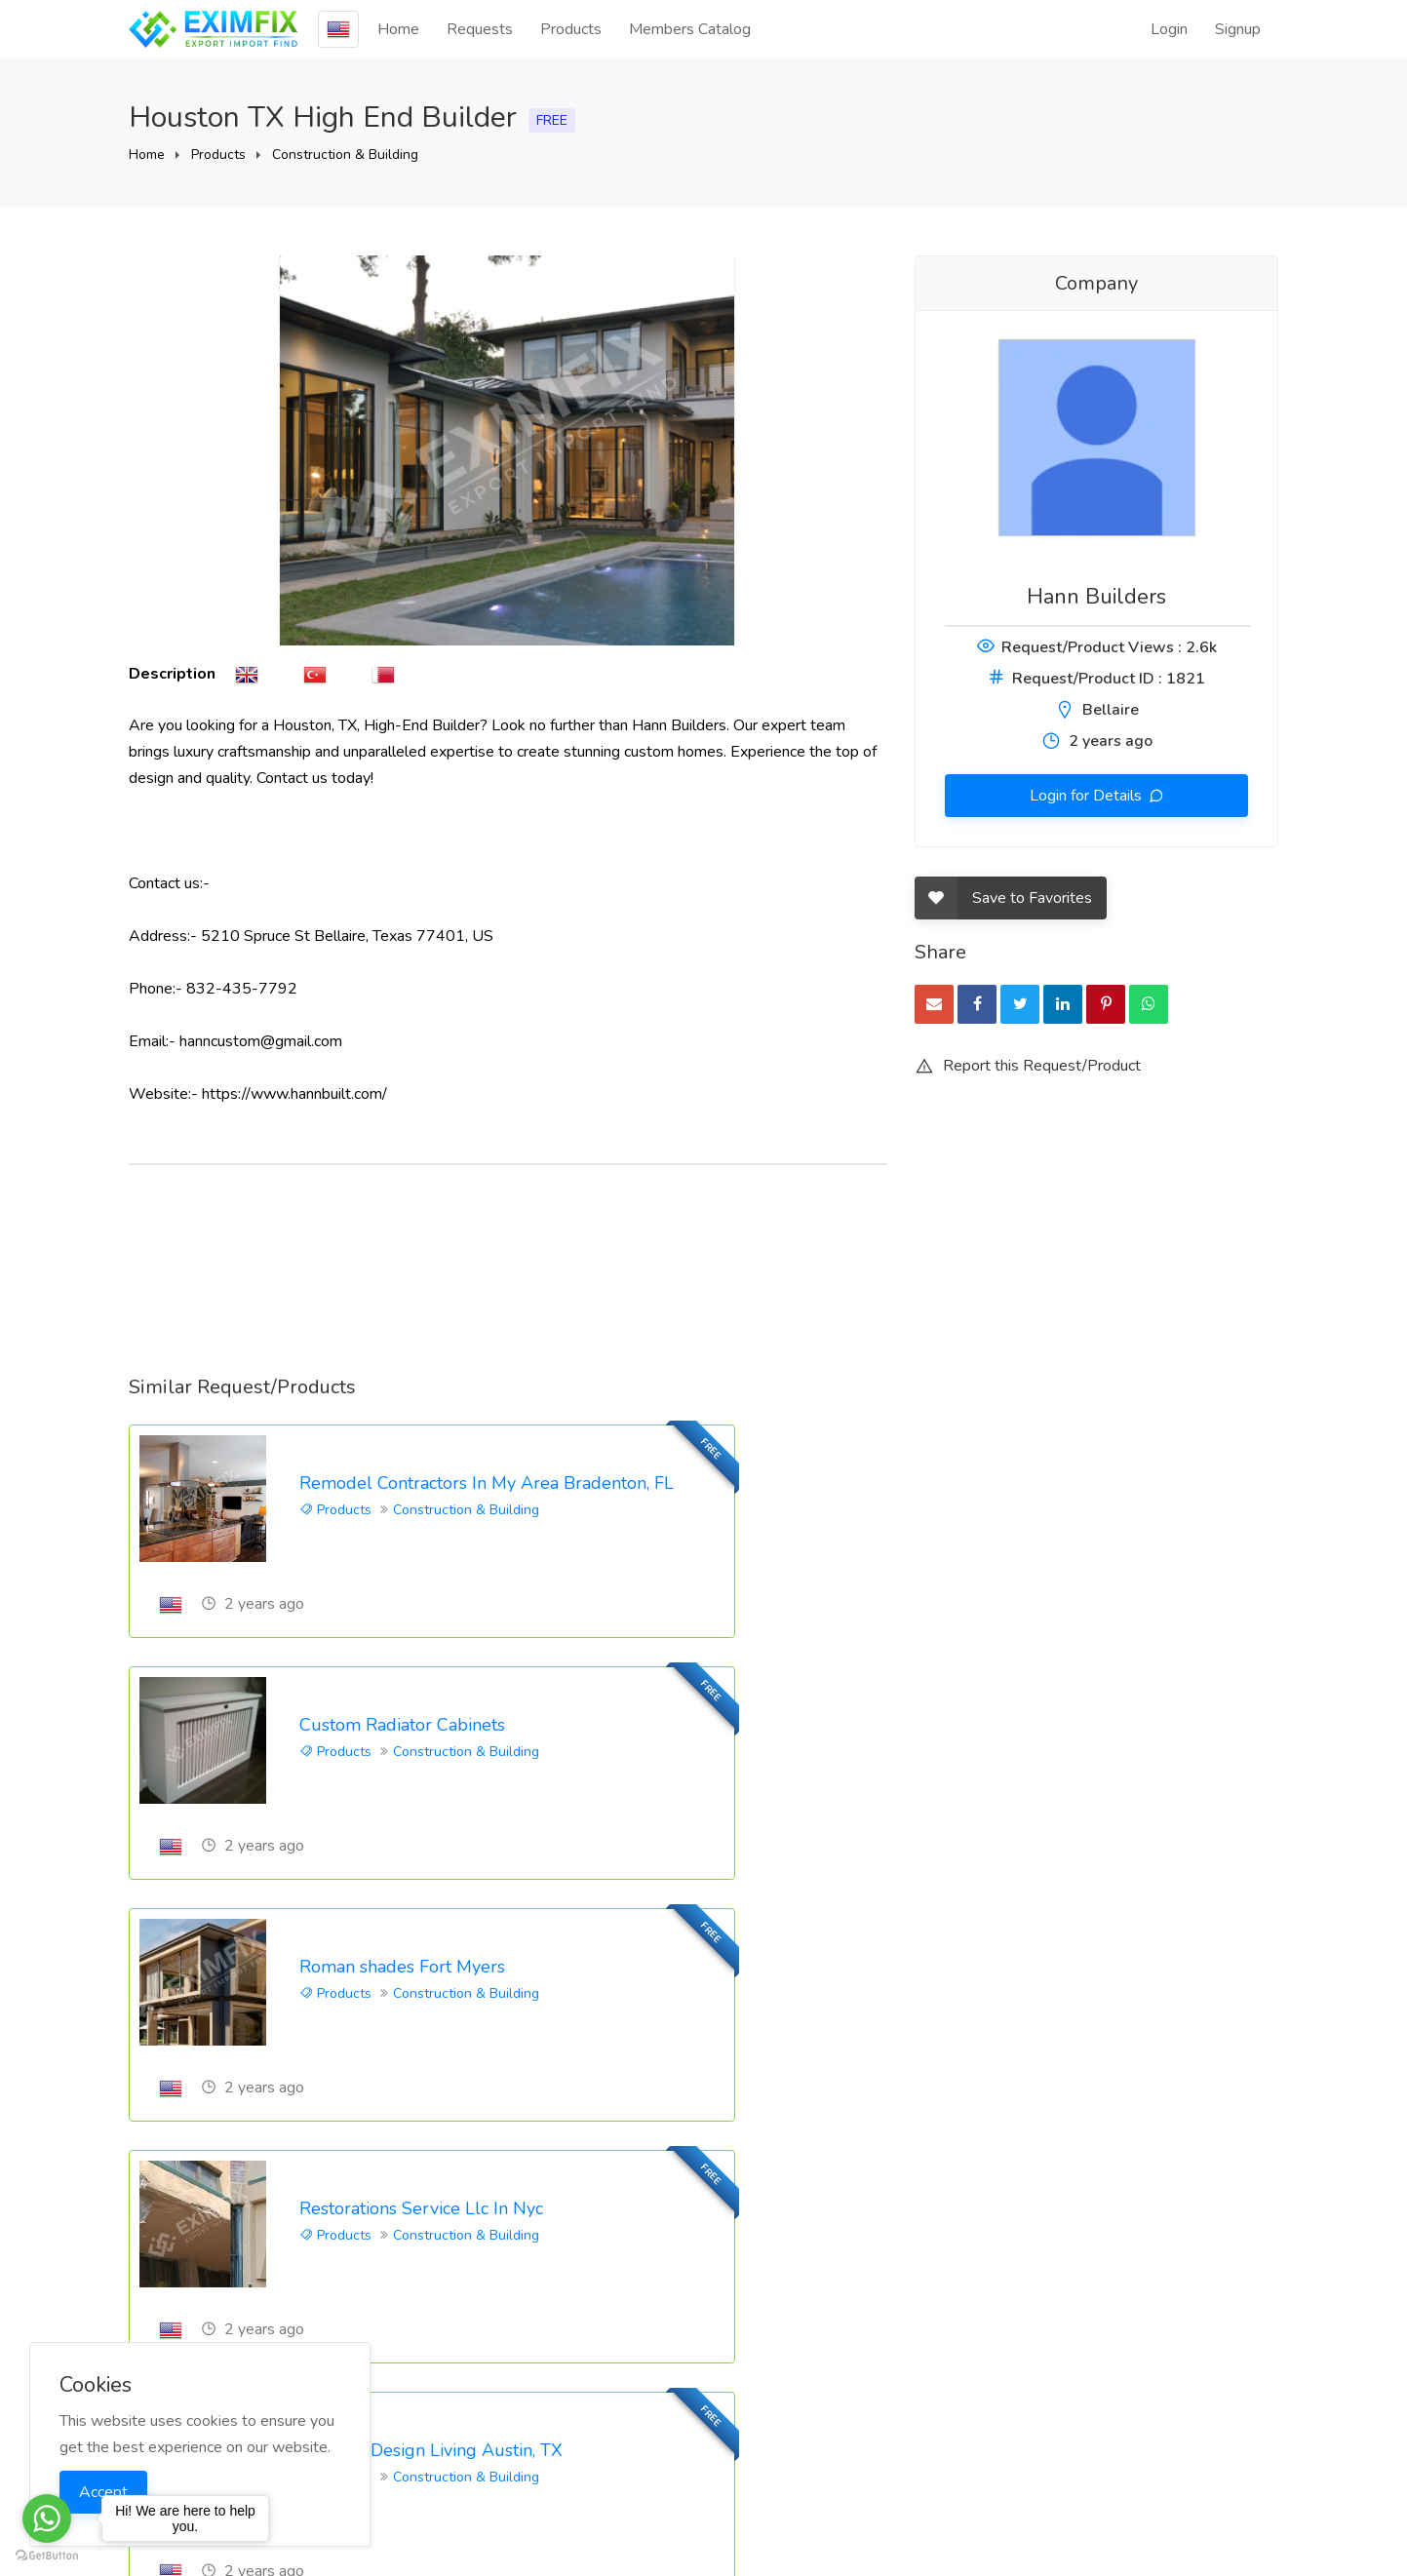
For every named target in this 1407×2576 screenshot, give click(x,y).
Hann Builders (1096, 596)
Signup (1238, 29)
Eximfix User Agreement (1155, 2305)
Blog (931, 2293)
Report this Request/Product (1028, 1065)
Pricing (937, 2422)
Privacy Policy (1158, 2350)
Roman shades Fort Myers (402, 1725)
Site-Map (1144, 2478)
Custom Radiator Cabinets (992, 1483)
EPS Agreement (1168, 2382)
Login (1169, 29)
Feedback (948, 2357)
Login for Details (1088, 795)
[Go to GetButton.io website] (47, 2556)
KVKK (1132, 2414)
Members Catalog (690, 29)
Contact (940, 2389)
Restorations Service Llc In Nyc (1011, 1725)
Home (398, 29)
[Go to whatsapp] (46, 2518)
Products (571, 29)
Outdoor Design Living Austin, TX (431, 1968)
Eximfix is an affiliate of (704, 2504)
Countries (1143, 2446)
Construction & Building (345, 154)
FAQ (930, 2325)
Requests (480, 29)
